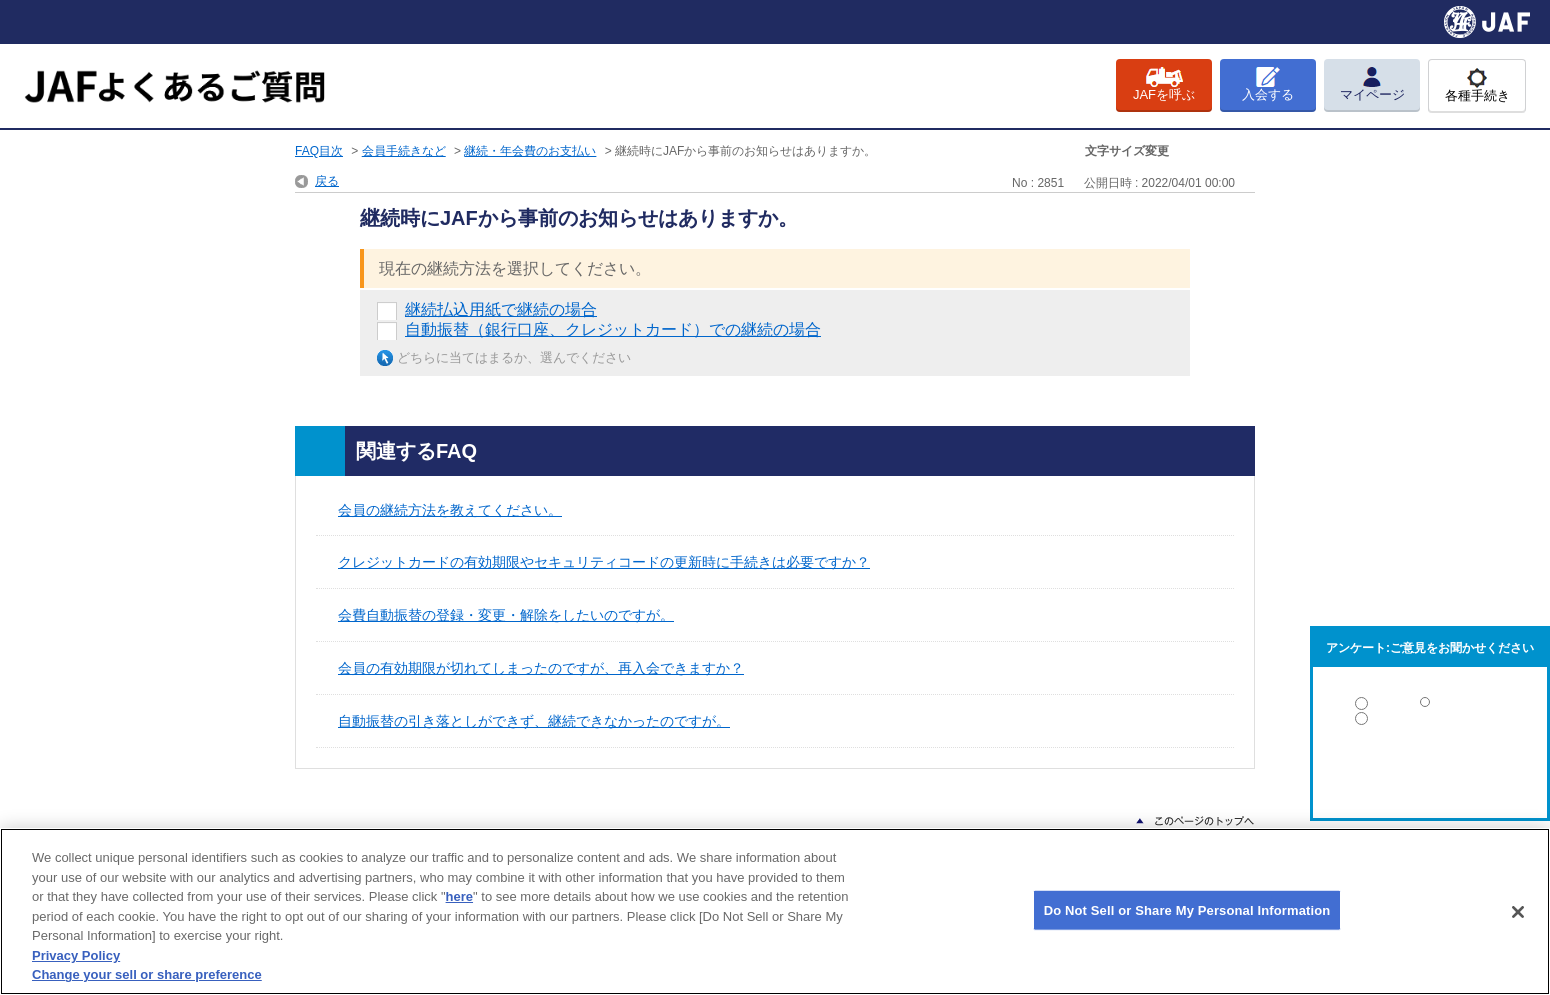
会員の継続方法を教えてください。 (450, 510)
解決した (1430, 707)
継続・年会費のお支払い (530, 151)
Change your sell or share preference (147, 974)
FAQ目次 (319, 151)
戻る (327, 181)
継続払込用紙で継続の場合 (501, 309)
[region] (775, 911)
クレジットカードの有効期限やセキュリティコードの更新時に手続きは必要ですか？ (604, 562)
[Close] (1518, 912)
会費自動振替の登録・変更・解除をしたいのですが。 (506, 615)
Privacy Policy (76, 955)
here (459, 896)
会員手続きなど (404, 151)
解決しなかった (1430, 773)
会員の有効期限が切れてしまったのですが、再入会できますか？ (541, 668)
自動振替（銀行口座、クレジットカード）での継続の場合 (613, 329)
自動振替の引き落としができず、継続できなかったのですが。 (534, 721)
